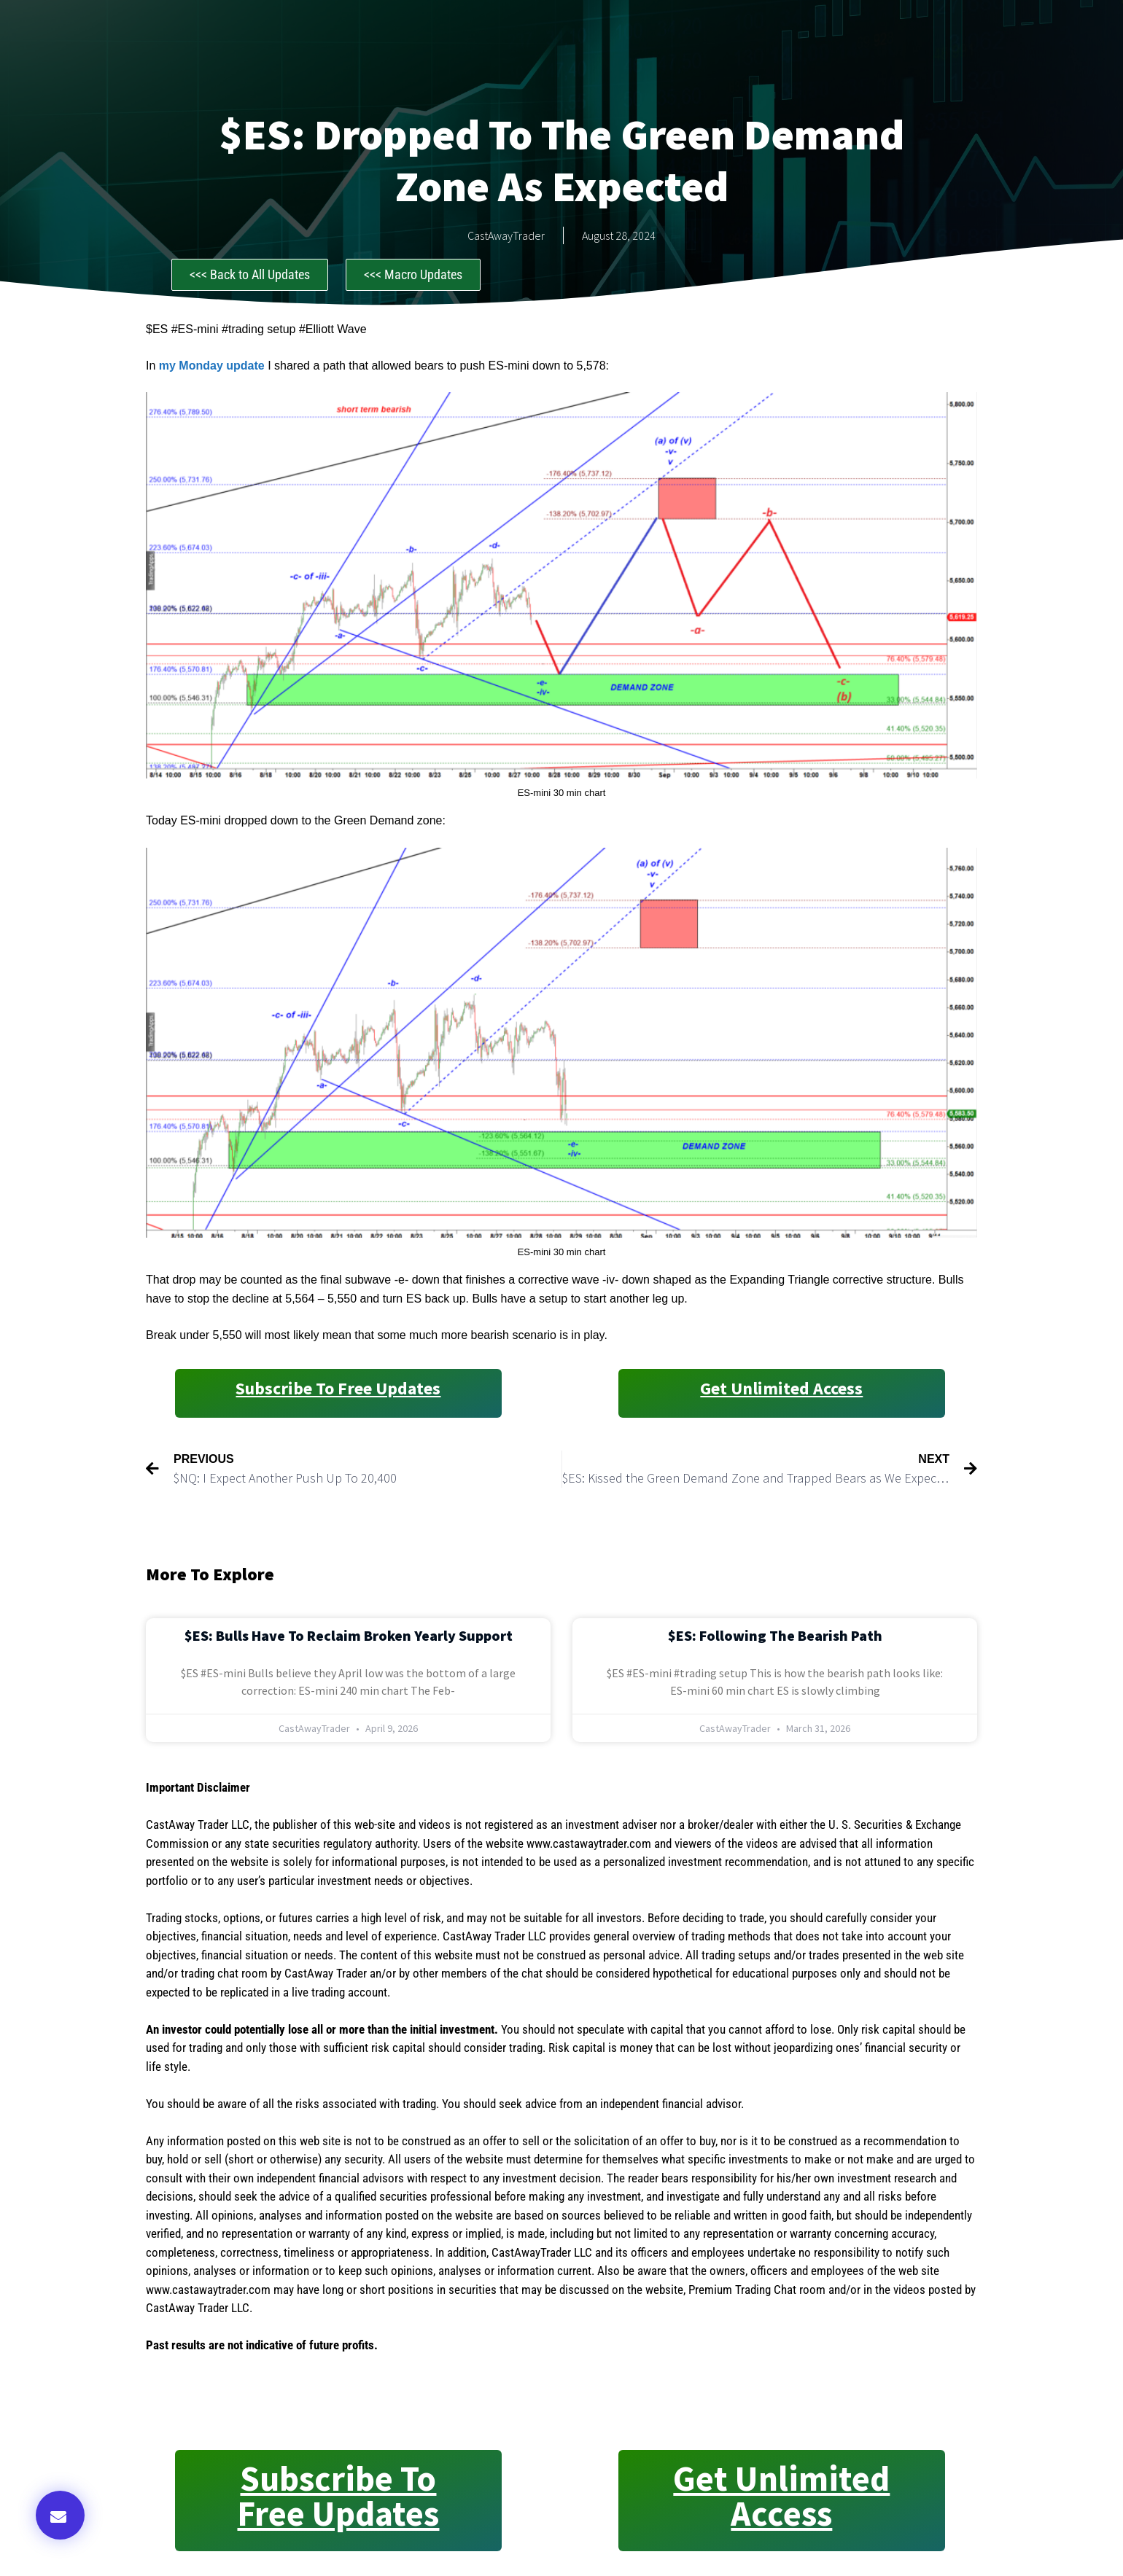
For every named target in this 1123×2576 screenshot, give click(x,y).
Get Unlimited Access (781, 1388)
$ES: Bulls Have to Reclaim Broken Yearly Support (348, 1635)
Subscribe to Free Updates (338, 1388)
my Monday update (212, 365)
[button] (60, 2515)
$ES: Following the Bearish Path (775, 1635)
